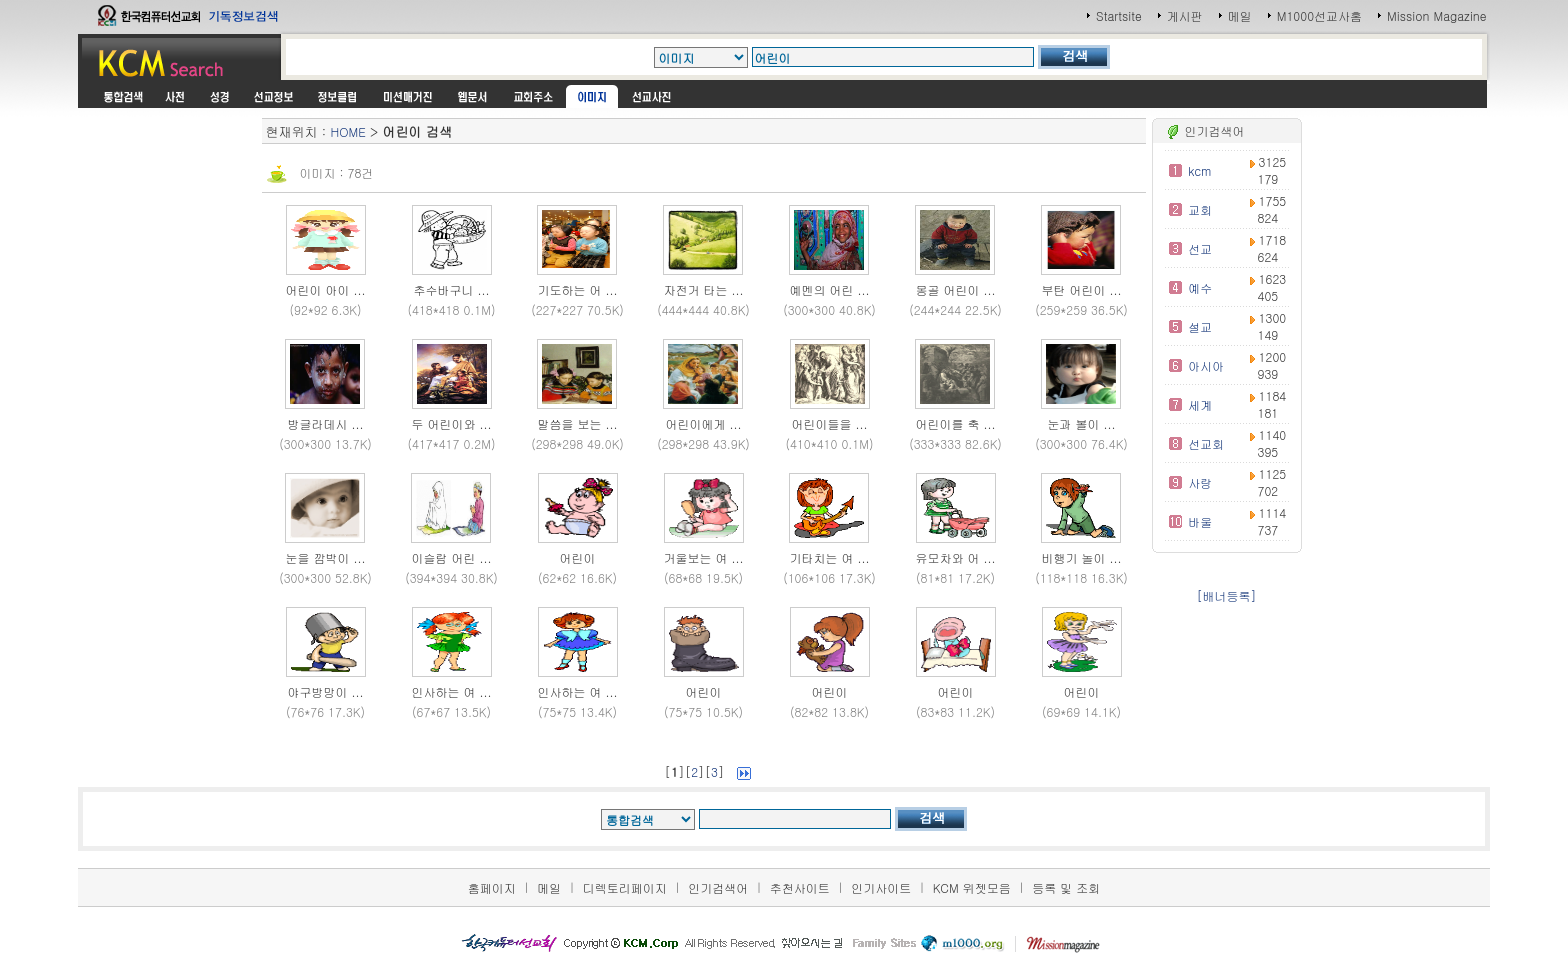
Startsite (1119, 15)
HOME (348, 131)
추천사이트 (800, 887)
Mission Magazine (1437, 15)
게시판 (1185, 15)
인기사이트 (881, 887)
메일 (1240, 15)
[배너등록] (1227, 595)
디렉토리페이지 (625, 887)
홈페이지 (492, 887)
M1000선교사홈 (1319, 15)
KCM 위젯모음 (972, 887)
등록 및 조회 (1066, 887)
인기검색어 (718, 887)
